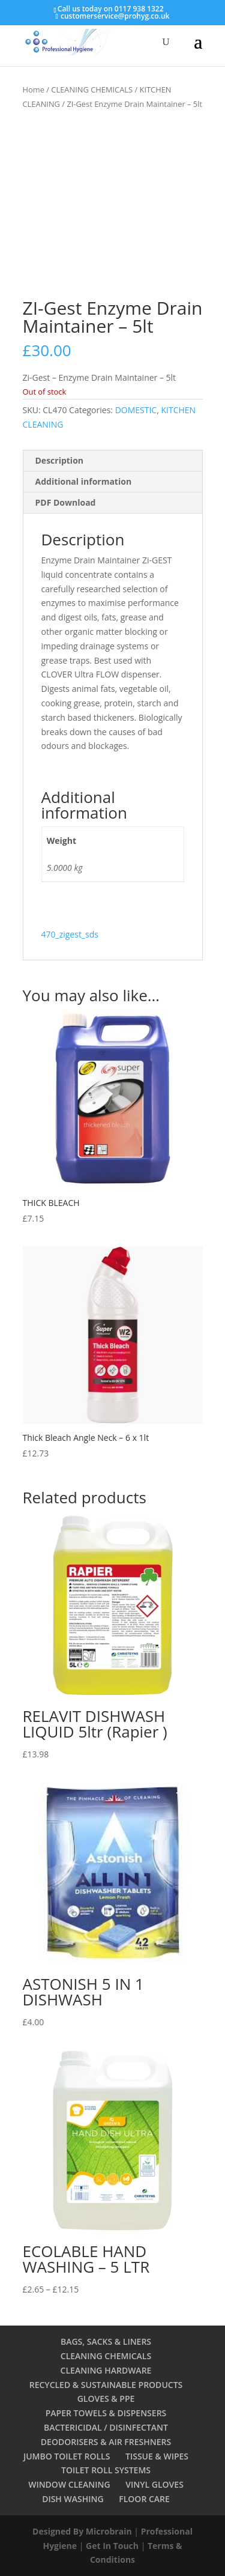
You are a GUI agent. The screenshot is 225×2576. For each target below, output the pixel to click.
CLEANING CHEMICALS (92, 89)
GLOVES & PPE (106, 2398)
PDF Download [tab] (65, 502)
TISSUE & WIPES (156, 2456)
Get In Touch (112, 2545)
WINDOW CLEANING (69, 2484)
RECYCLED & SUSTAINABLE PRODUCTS (106, 2384)
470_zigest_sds (69, 934)
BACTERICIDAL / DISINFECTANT (106, 2427)
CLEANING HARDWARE (106, 2370)
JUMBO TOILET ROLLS (66, 2456)
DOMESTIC (136, 410)
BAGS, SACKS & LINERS (106, 2341)
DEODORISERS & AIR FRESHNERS (106, 2441)
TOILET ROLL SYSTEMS (106, 2470)
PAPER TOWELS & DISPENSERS (106, 2413)
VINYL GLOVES (154, 2484)
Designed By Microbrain (82, 2531)
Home (33, 89)
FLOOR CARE (144, 2499)
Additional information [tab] (83, 481)
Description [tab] (59, 460)
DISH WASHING (73, 2499)
